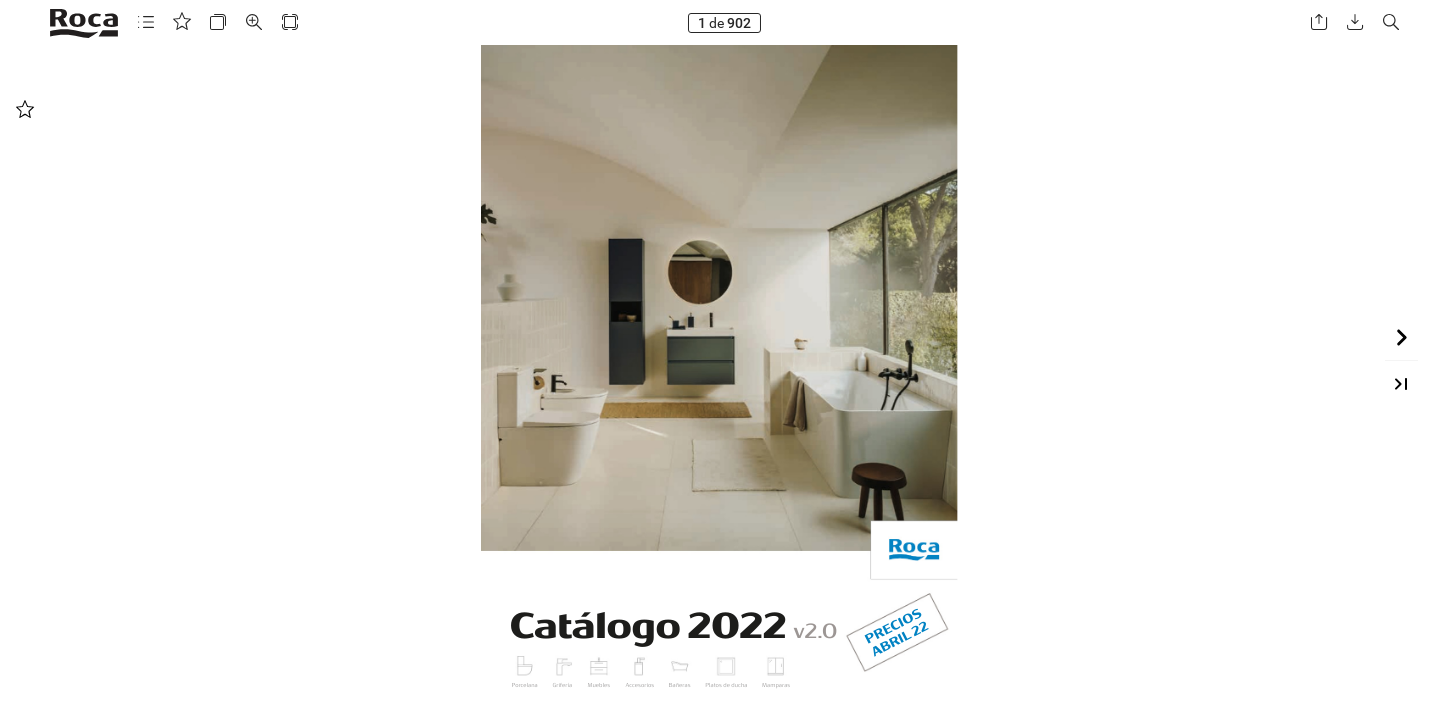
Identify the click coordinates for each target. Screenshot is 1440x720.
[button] (146, 22)
